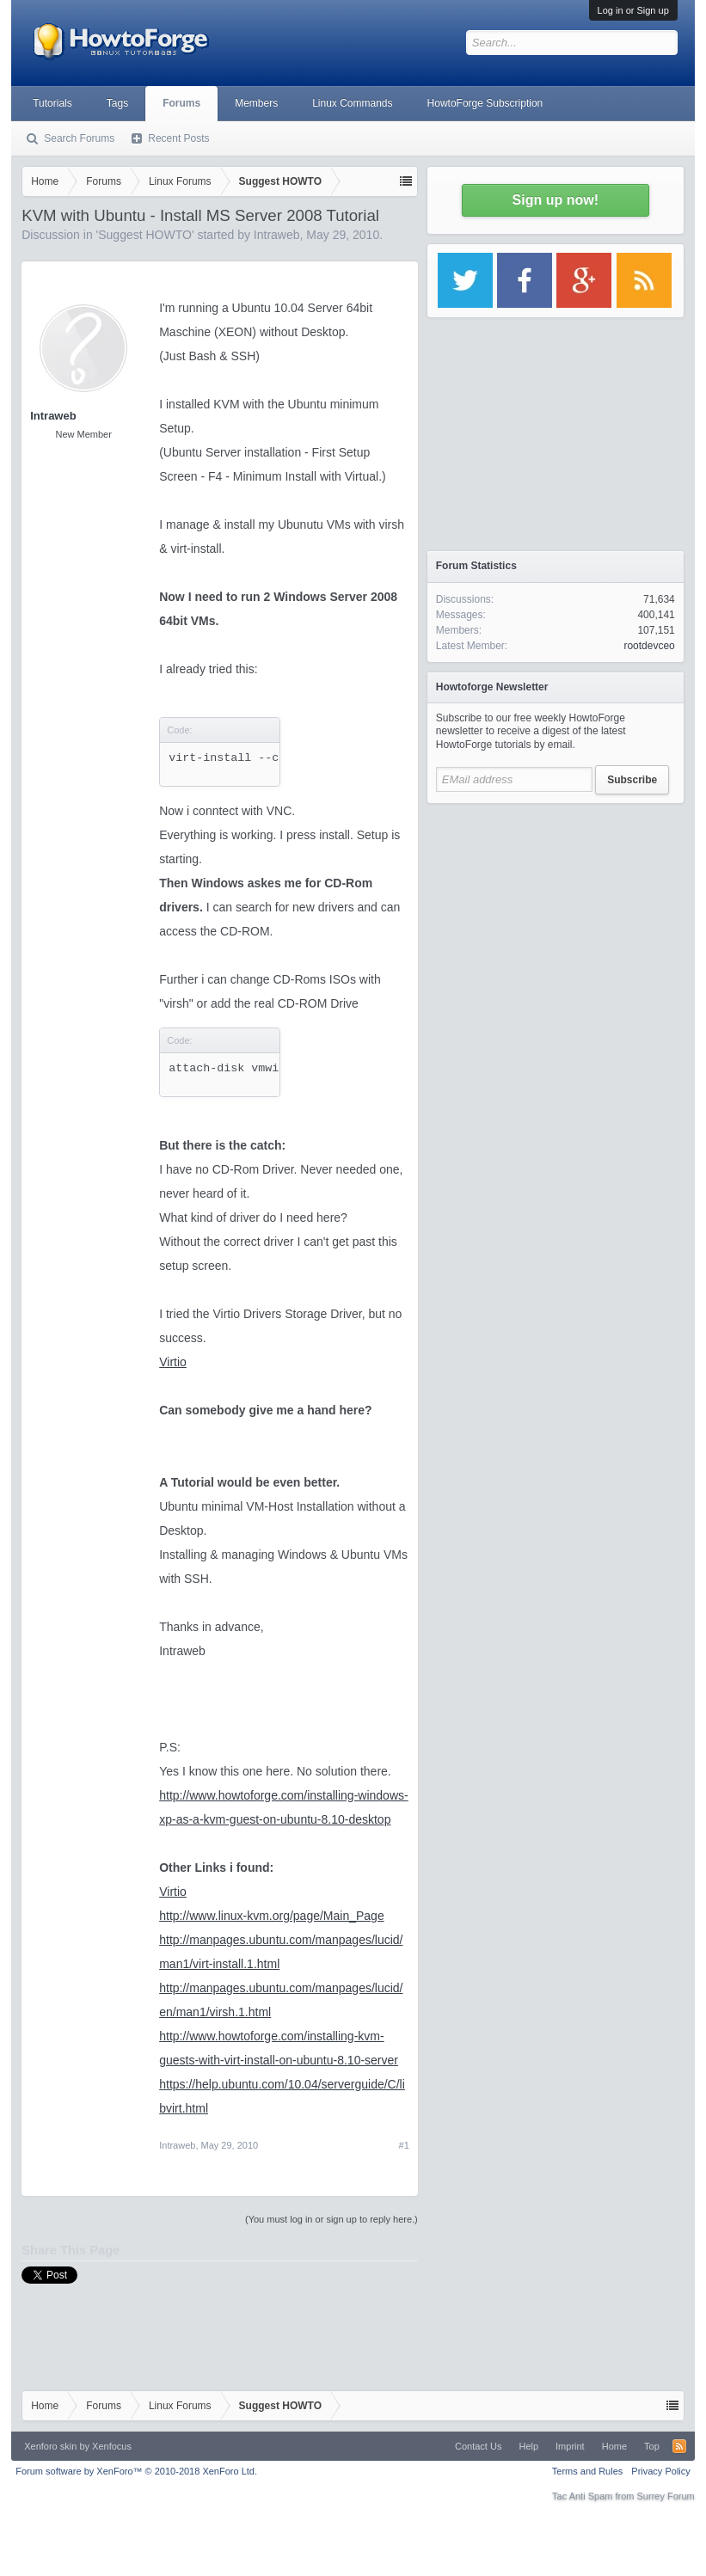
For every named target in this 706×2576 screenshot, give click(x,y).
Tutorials (52, 103)
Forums (181, 103)
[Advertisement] (556, 920)
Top (652, 2446)
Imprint (570, 2446)
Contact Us (478, 2446)
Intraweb (277, 235)
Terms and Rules (587, 2471)
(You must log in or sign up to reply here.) (331, 2219)
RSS (679, 2446)
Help (528, 2446)
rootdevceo (648, 646)
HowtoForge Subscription (485, 103)
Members (256, 103)
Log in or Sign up (633, 10)
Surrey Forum (666, 2496)
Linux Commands (352, 103)
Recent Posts (178, 138)
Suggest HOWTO (145, 235)
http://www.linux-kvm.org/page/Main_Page (271, 1916)
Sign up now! (556, 200)
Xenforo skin (50, 2446)
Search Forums (79, 138)
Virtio (173, 1362)
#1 (404, 2145)
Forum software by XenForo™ (136, 2471)
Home (614, 2446)
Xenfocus (112, 2446)
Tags (117, 103)
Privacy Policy (660, 2471)
